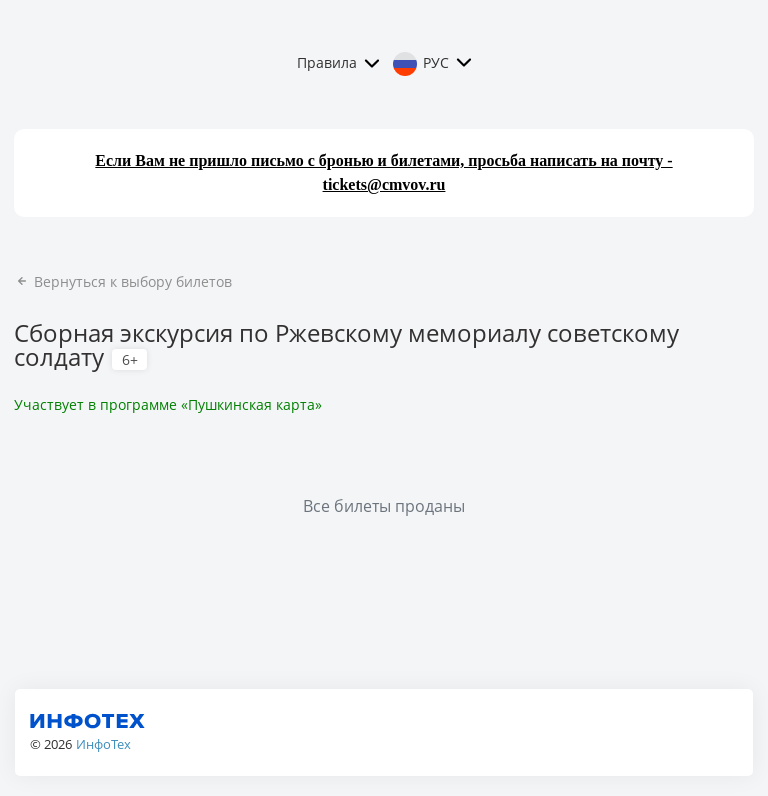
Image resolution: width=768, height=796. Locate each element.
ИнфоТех (103, 744)
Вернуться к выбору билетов (123, 281)
